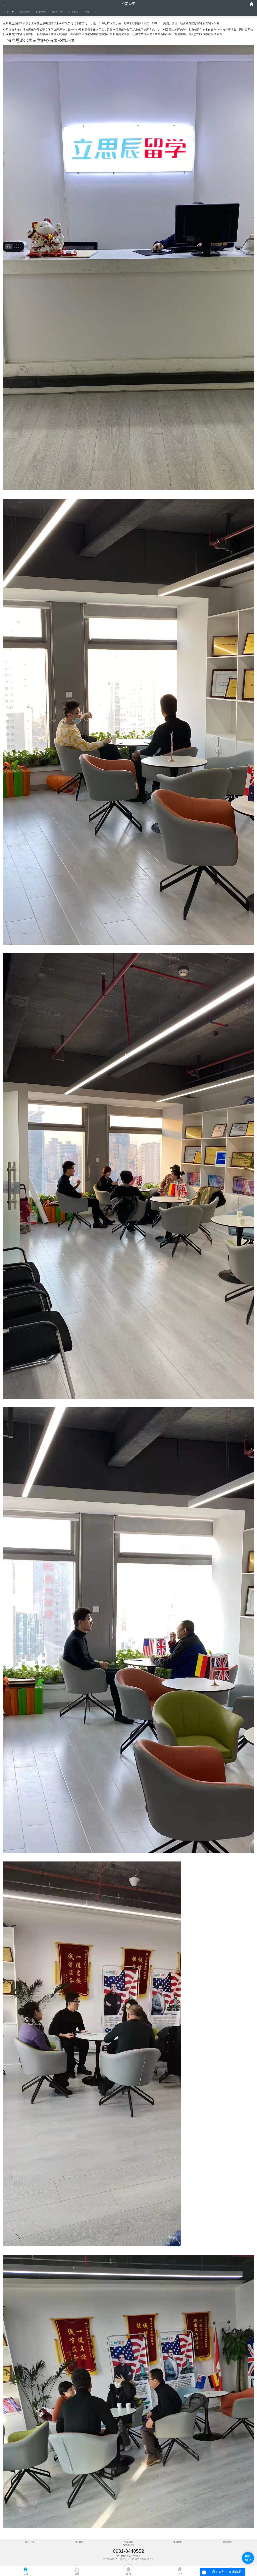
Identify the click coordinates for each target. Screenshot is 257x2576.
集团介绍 (57, 11)
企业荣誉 (73, 11)
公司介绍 (9, 11)
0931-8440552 (128, 2551)
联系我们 (41, 11)
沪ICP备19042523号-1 (128, 2556)
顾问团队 (25, 11)
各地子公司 (90, 11)
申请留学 (248, 2558)
